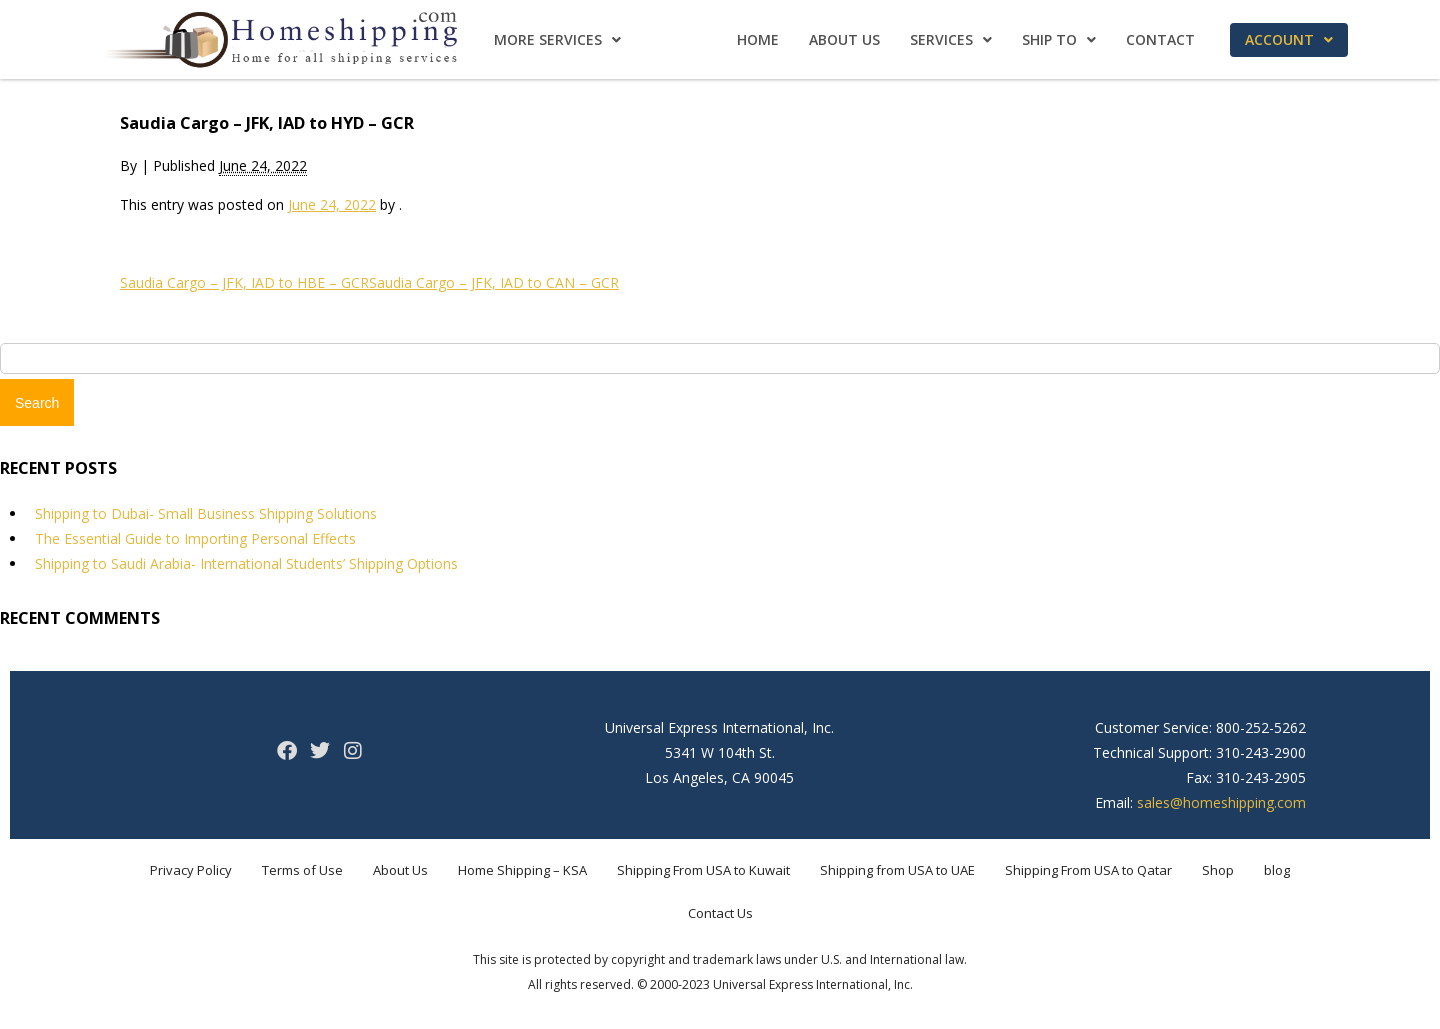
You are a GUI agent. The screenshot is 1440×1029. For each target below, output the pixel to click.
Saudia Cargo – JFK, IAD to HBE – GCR (244, 282)
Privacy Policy (191, 870)
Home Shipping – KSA (522, 870)
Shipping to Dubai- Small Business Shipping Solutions (206, 513)
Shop (1218, 870)
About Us (844, 39)
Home (758, 39)
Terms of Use (302, 870)
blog (1277, 870)
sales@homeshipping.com (1221, 802)
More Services (557, 39)
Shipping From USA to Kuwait (703, 870)
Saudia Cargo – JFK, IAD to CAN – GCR (494, 282)
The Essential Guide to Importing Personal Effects (195, 538)
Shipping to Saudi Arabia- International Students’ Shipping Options (246, 563)
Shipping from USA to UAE (897, 870)
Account (1289, 39)
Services (951, 39)
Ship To (1059, 39)
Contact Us (720, 913)
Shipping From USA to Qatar (1088, 870)
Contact (1160, 39)
